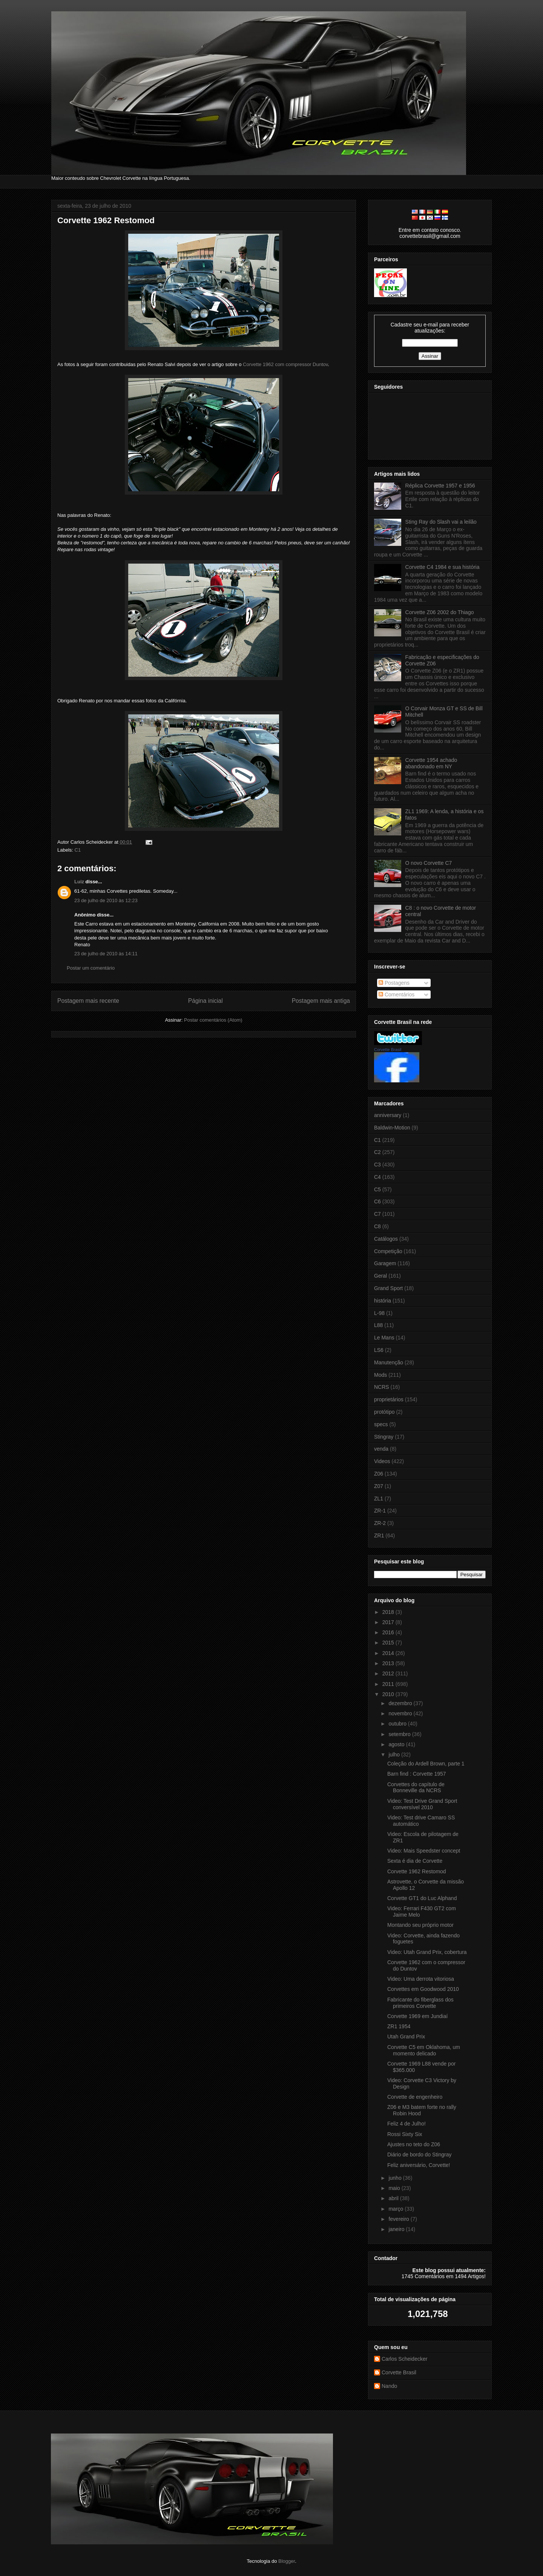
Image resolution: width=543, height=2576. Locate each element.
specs (381, 1424)
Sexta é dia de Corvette (414, 1861)
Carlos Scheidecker (404, 2359)
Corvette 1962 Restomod (106, 220)
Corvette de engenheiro (414, 2097)
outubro (398, 1724)
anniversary (387, 1115)
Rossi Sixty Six (404, 2134)
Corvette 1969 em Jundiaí (417, 2016)
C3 (377, 1165)
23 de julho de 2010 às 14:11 (106, 953)
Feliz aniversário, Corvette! (418, 2165)
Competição (388, 1251)
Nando (389, 2386)
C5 (377, 1189)
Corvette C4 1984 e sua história (442, 567)
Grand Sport (388, 1288)
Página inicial (205, 1001)
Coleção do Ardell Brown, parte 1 (426, 1764)
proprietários (388, 1399)
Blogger (286, 2561)
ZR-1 (380, 1511)
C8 (377, 1226)
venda (381, 1449)
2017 (389, 1622)
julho (394, 1755)
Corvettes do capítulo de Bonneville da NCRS (416, 1787)
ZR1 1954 (398, 2026)
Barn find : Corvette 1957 (416, 1774)
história (382, 1301)
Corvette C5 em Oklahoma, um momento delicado (423, 2050)
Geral (380, 1276)
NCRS (381, 1387)
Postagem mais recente (88, 1001)
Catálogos (386, 1239)
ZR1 (379, 1535)
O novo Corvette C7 (428, 863)
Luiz (79, 881)
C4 (377, 1177)
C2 (377, 1152)
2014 (389, 1653)
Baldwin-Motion (392, 1128)
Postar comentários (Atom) (213, 1020)
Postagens (394, 983)
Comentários (396, 994)
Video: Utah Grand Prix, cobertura (427, 1952)
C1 (78, 850)
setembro (400, 1734)
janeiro (397, 2229)
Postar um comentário (91, 968)
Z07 (378, 1486)
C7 (377, 1214)
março (396, 2209)
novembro (400, 1713)
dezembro (400, 1703)
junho (395, 2178)
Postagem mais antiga (321, 1001)
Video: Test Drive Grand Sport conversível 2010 (422, 1804)
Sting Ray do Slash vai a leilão (441, 522)
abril (394, 2198)
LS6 (378, 1350)
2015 (389, 1643)
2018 (389, 1612)
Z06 (378, 1474)
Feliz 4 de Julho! (406, 2124)
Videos (382, 1461)
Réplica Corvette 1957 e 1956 (440, 486)
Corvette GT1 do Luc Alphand (422, 1898)
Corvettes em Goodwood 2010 (423, 1989)
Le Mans (384, 1338)
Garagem (385, 1263)
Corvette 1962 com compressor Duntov (285, 364)
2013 (389, 1663)
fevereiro (399, 2219)
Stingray (383, 1437)
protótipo (384, 1412)
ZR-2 (380, 1523)
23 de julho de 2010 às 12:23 (106, 900)
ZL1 (378, 1499)
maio (394, 2188)
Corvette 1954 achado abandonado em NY (431, 763)
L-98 (379, 1313)
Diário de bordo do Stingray (419, 2155)
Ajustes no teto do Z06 (413, 2144)
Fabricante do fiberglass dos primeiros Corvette (420, 2003)
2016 (389, 1632)
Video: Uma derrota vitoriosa (420, 1979)
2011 (389, 1684)
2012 (389, 1673)
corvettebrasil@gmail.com (429, 236)
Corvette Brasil (387, 1049)
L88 (378, 1325)
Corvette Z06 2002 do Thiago (439, 612)
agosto (397, 1744)
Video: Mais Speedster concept (423, 1851)
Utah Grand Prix (406, 2037)
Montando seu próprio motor (420, 1925)
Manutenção (388, 1362)
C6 (377, 1201)
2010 (389, 1694)
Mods (380, 1375)
